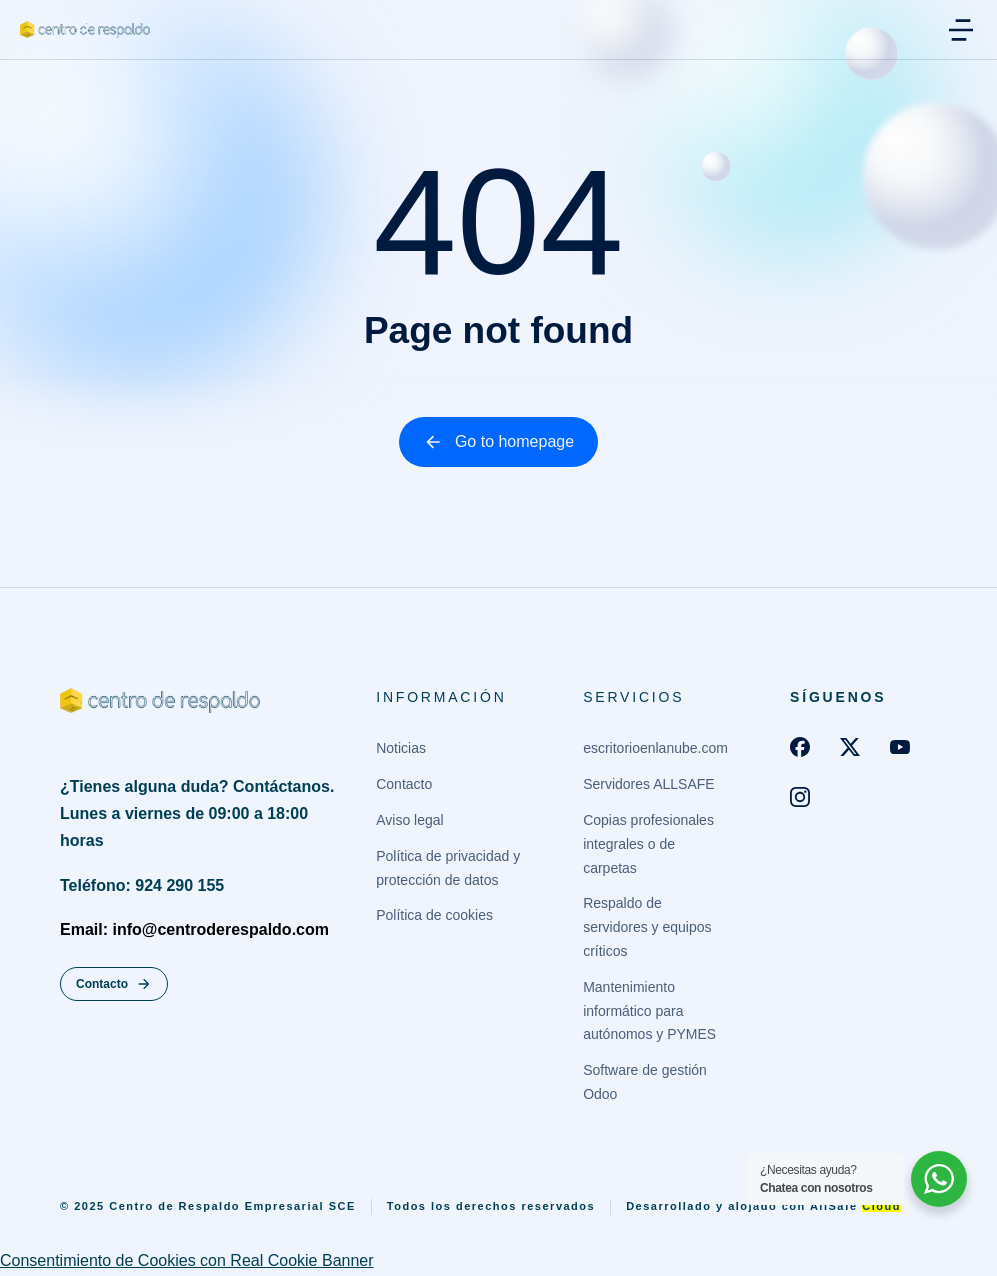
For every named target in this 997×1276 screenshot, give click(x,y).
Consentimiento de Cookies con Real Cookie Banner (187, 1260)
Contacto (114, 984)
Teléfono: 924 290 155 (142, 885)
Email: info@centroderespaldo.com (194, 929)
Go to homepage (498, 442)
